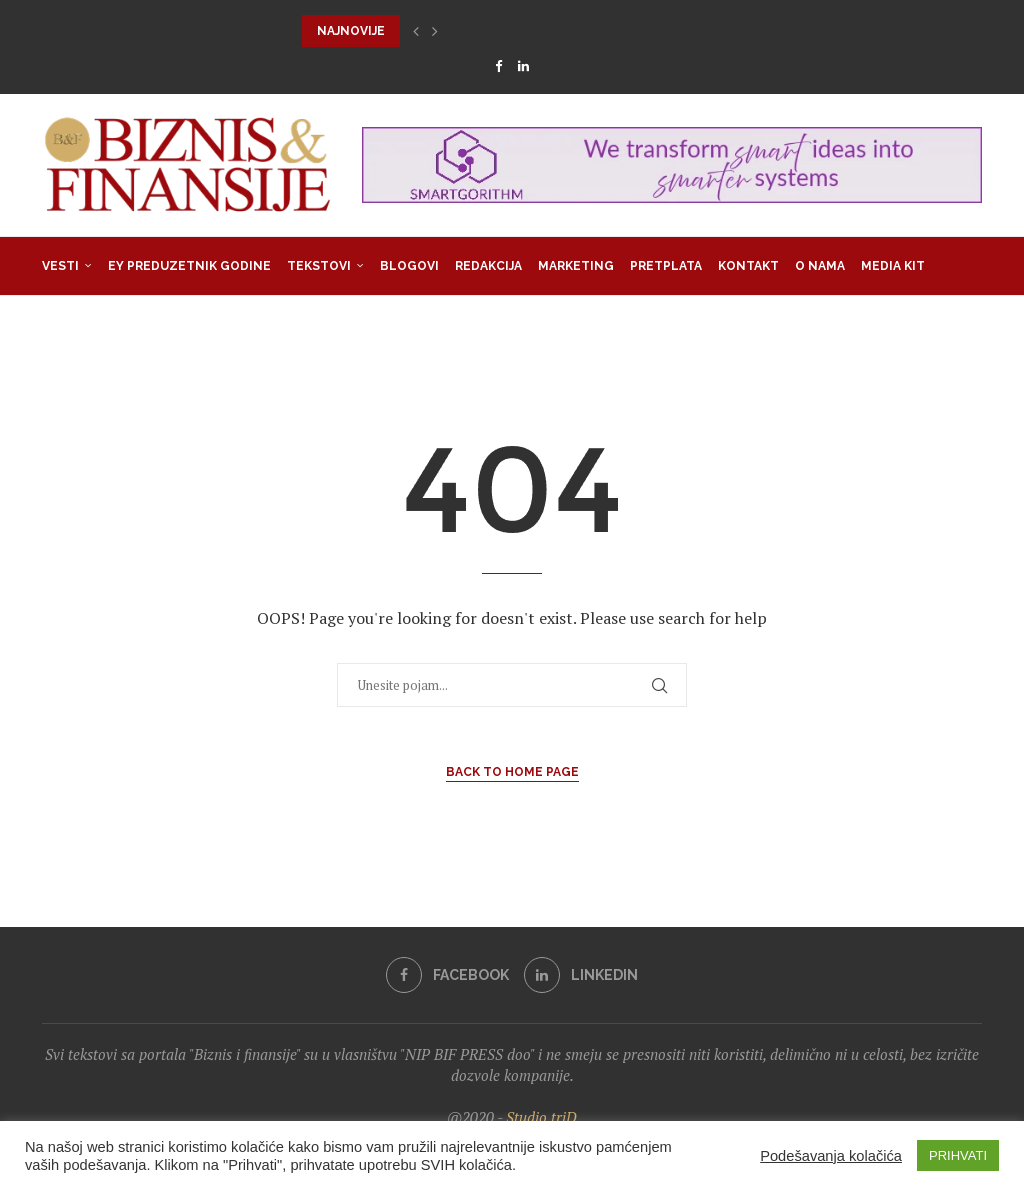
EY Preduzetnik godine (189, 266)
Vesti (60, 266)
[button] (416, 31)
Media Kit (893, 266)
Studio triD (541, 1117)
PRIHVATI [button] (958, 1155)
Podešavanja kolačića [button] (831, 1156)
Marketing (576, 266)
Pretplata (666, 266)
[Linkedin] (523, 66)
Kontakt (748, 266)
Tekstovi (319, 266)
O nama (820, 266)
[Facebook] (498, 66)
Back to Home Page (512, 772)
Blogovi (409, 266)
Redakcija (488, 266)
